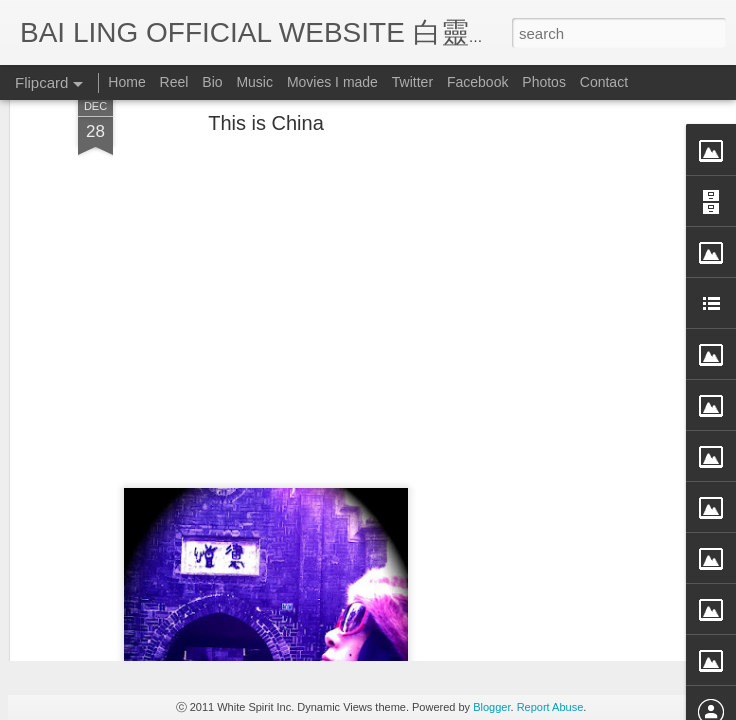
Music (254, 82)
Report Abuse (550, 707)
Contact (604, 82)
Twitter (412, 82)
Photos (544, 82)
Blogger (491, 707)
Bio (212, 82)
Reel (174, 82)
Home (126, 82)
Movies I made (332, 82)
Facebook (477, 82)
